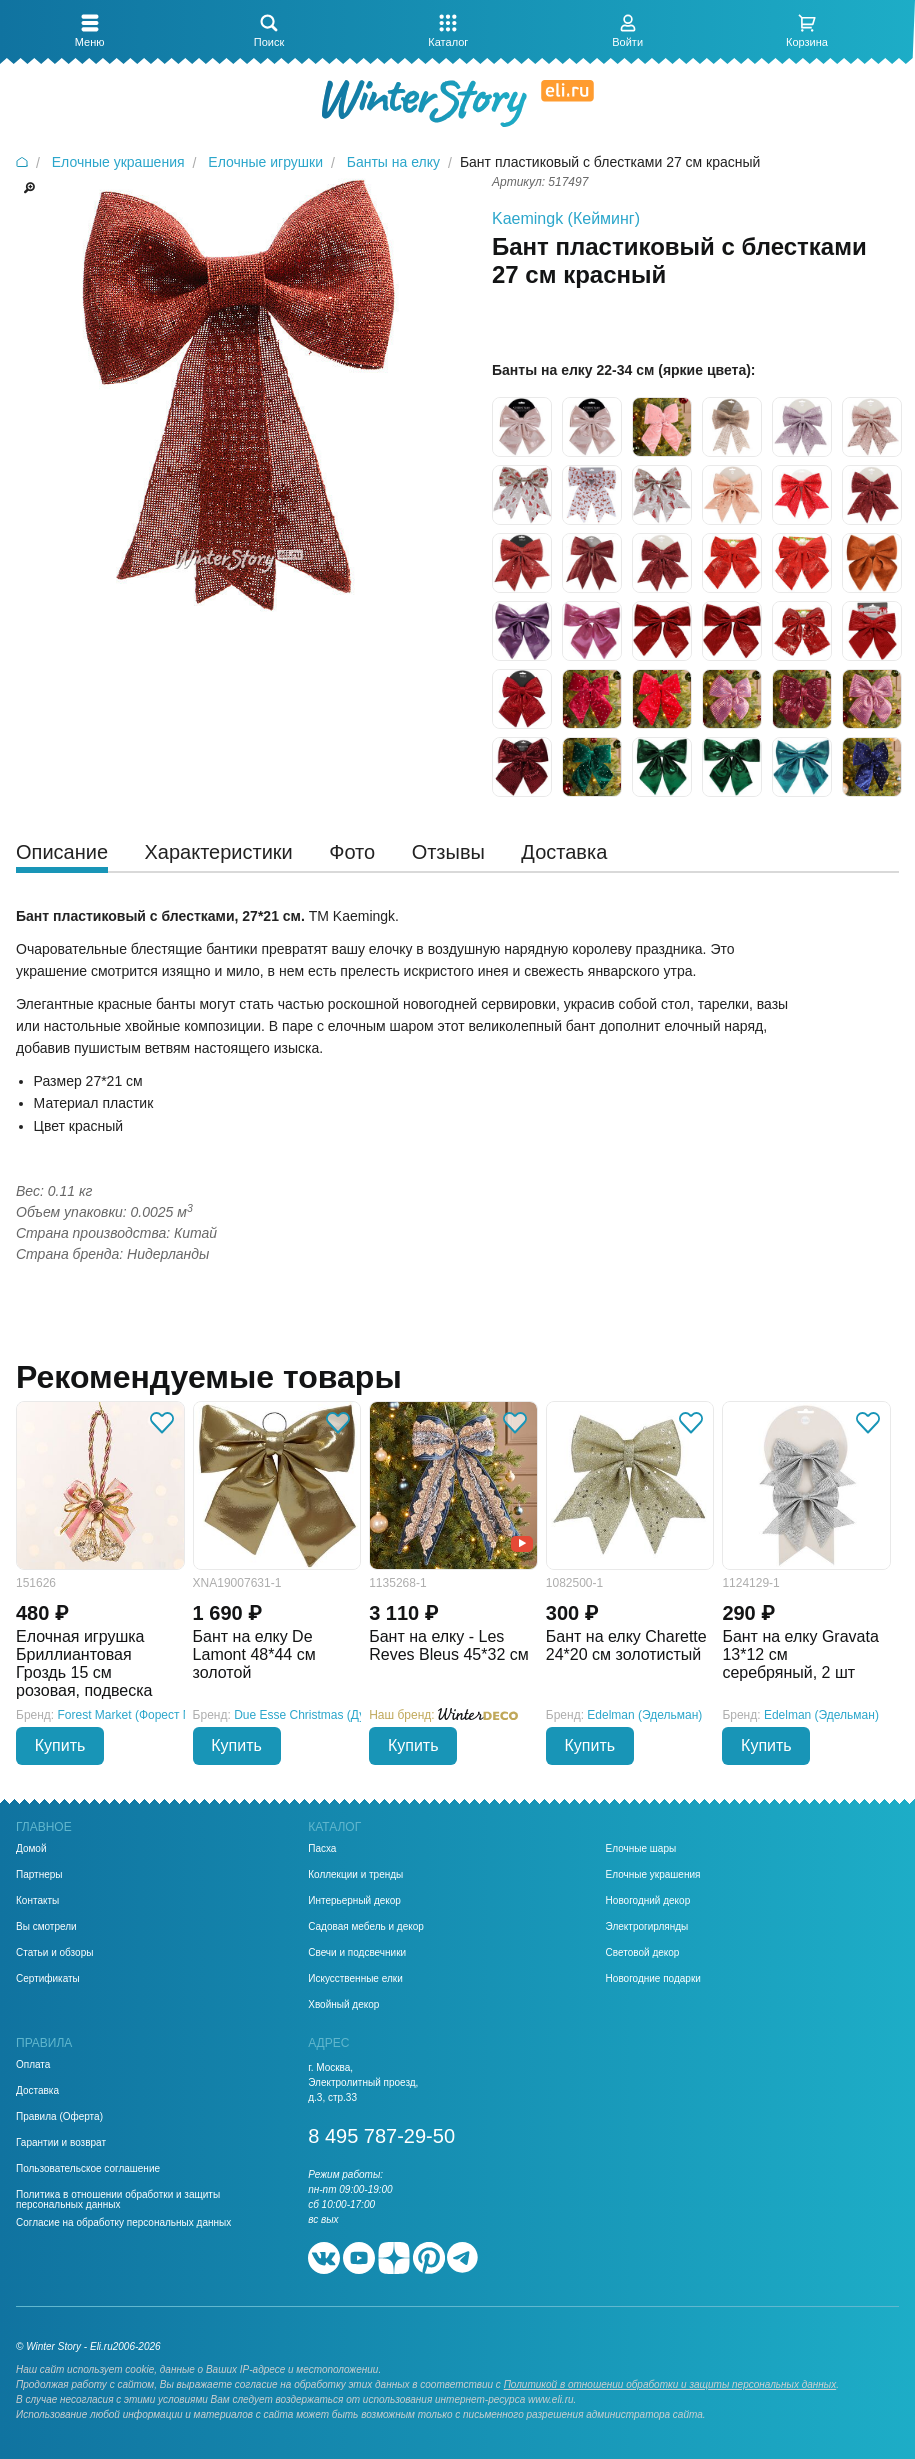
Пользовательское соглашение (88, 2169)
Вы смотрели (46, 1927)
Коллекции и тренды (355, 1875)
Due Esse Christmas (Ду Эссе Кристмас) (345, 1715)
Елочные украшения (653, 1875)
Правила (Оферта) (59, 2117)
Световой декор (643, 1953)
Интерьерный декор (354, 1901)
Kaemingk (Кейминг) (566, 218)
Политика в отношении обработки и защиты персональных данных (118, 2200)
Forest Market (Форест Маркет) (143, 1715)
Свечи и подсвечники (357, 1953)
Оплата (33, 2065)
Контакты (37, 1901)
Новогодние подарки (653, 1979)
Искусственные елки (355, 1979)
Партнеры (39, 1875)
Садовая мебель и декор (366, 1927)
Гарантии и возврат (61, 2143)
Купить (60, 1745)
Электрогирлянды (647, 1927)
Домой (31, 1849)
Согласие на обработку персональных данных (123, 2223)
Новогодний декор (648, 1901)
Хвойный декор (343, 2005)
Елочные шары (641, 1849)
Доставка (37, 2091)
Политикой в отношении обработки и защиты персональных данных (670, 2384)
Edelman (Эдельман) (644, 1715)
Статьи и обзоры (54, 1953)
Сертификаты (48, 1979)
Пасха (322, 1849)
